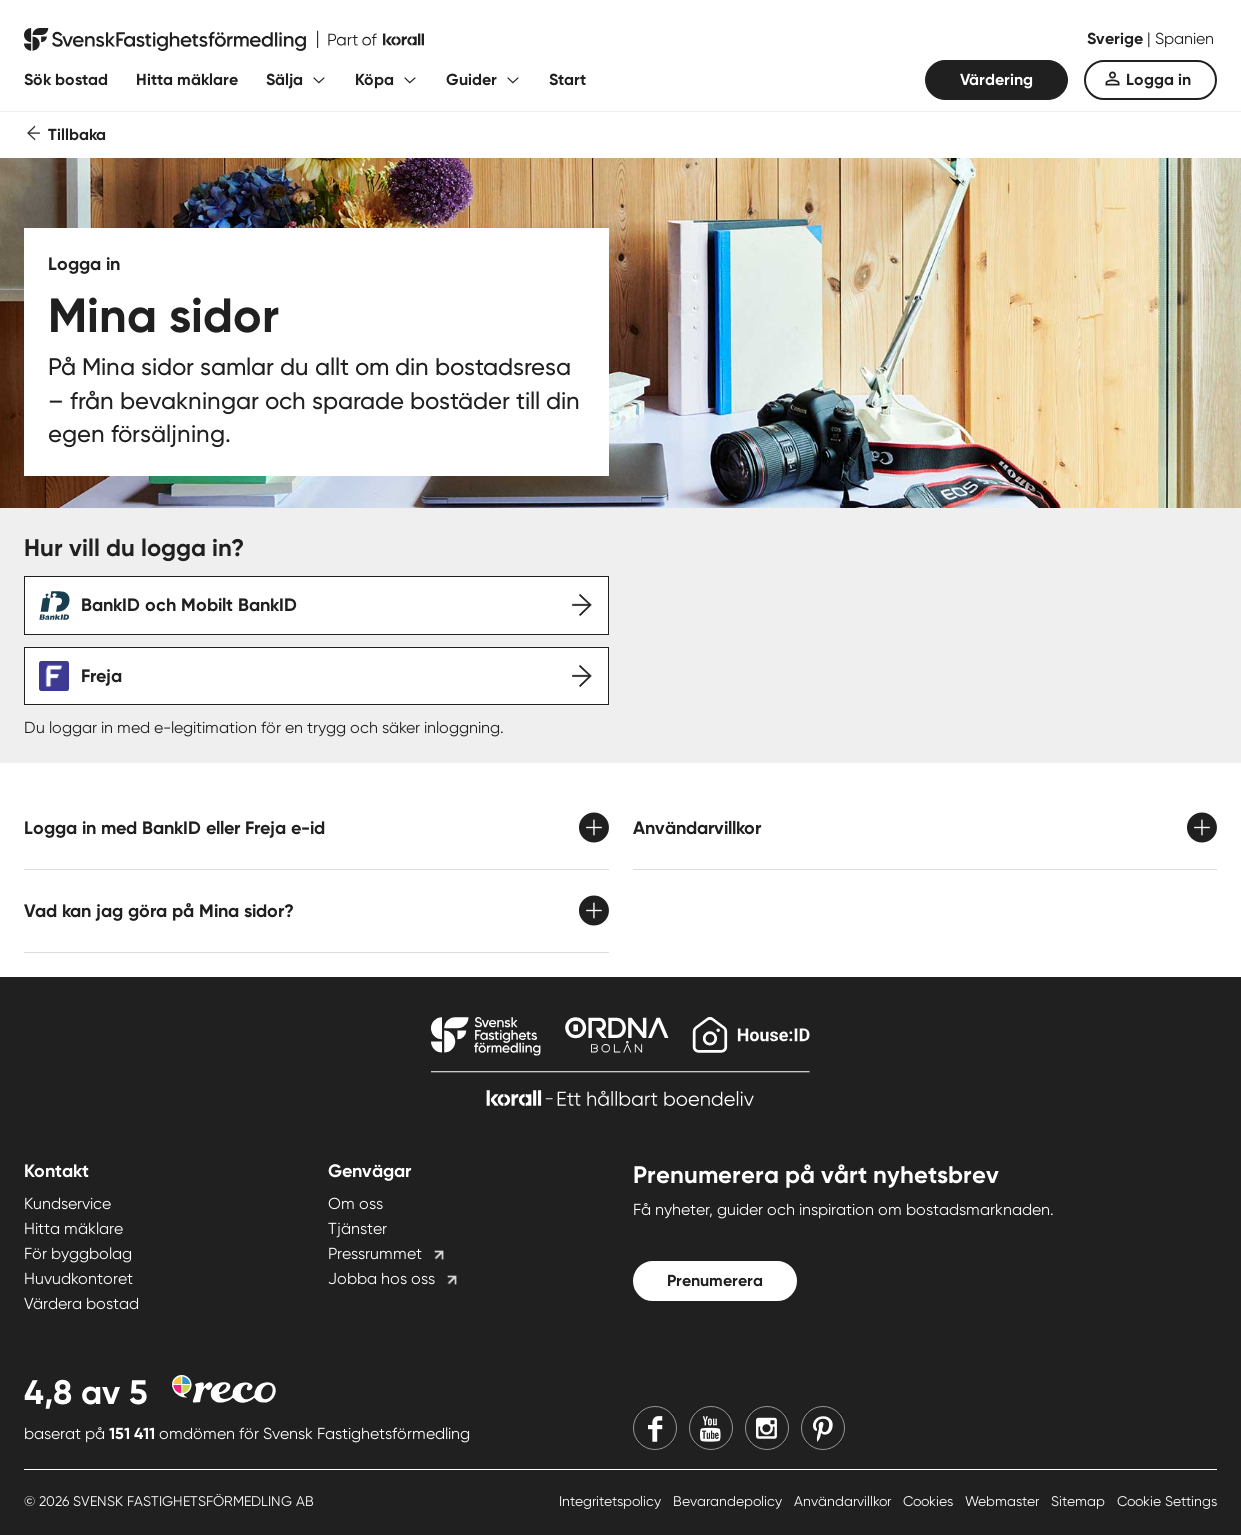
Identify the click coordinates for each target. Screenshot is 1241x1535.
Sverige (1117, 38)
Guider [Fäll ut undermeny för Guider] (471, 79)
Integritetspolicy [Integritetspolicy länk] (612, 1501)
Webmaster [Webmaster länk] (1004, 1501)
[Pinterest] (823, 1428)
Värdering (996, 79)
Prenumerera (715, 1280)
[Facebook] (655, 1428)
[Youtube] (711, 1428)
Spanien (1184, 38)
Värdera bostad (81, 1303)
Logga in (1158, 79)
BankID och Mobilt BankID (189, 605)
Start (567, 79)
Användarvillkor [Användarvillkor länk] (844, 1501)
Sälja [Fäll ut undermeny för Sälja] (284, 79)
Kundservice (67, 1203)
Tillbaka (77, 134)
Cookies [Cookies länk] (930, 1501)
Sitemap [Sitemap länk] (1080, 1501)
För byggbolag (78, 1253)
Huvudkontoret (78, 1278)
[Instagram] (767, 1428)
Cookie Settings (1167, 1501)
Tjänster (357, 1228)
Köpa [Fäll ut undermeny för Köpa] (374, 79)
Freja (101, 676)
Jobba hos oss (381, 1278)
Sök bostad (66, 79)
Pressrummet (375, 1253)
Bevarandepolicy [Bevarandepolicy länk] (729, 1501)
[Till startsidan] (224, 40)
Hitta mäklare (187, 79)
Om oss (355, 1203)
